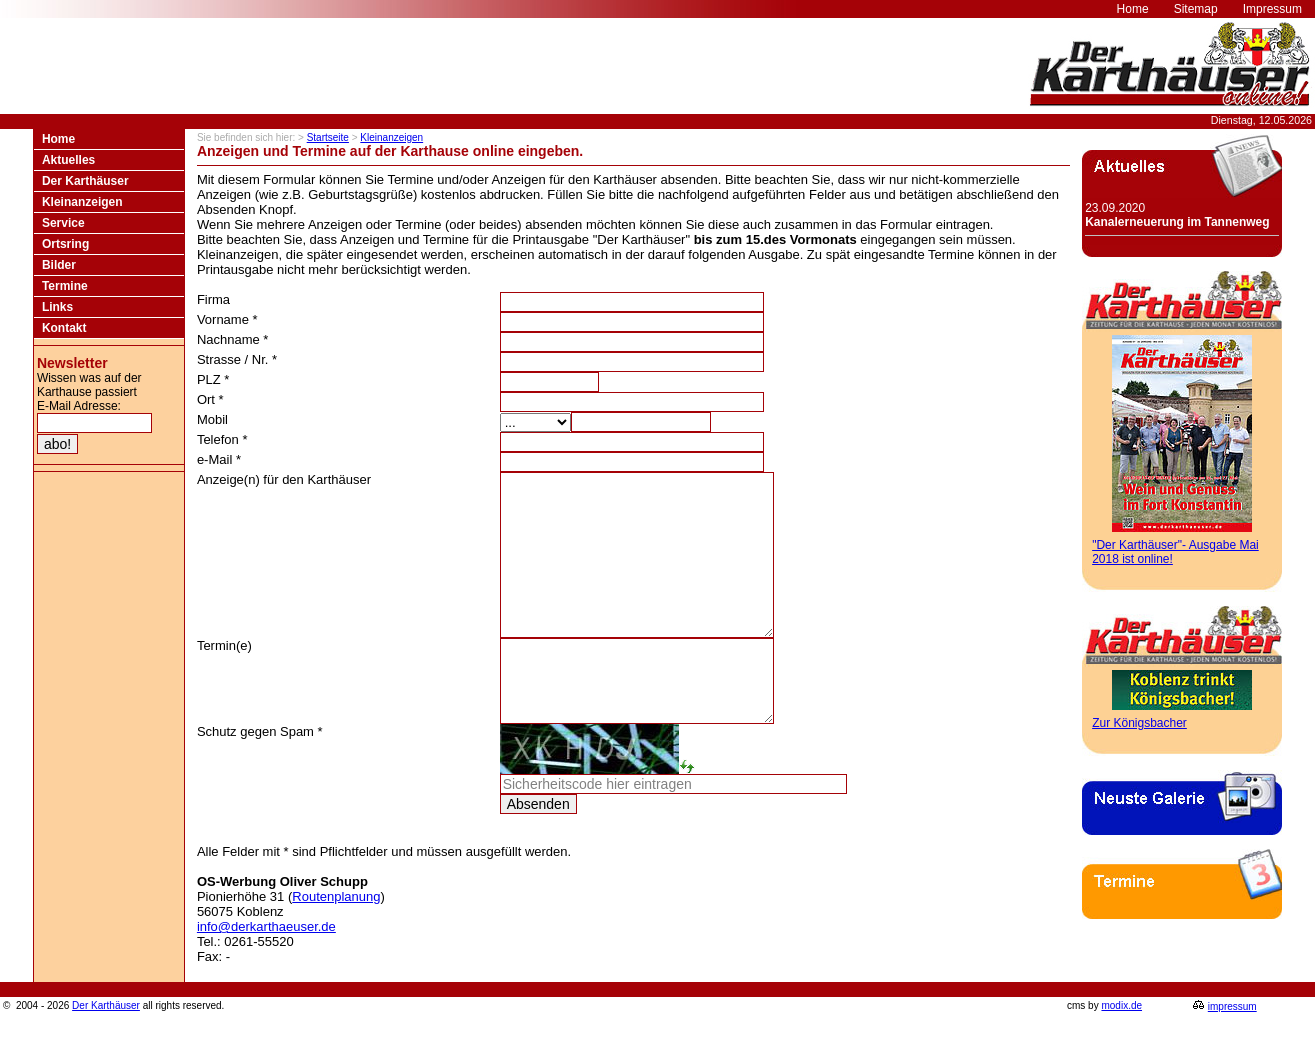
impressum (1232, 1051)
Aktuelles (68, 160)
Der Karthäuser (85, 181)
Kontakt (64, 328)
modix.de (1121, 1050)
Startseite (328, 137)
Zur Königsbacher (1139, 723)
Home (58, 139)
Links (57, 307)
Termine (65, 286)
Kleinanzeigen (82, 202)
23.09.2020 (1177, 215)
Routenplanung (336, 941)
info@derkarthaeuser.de (266, 971)
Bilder (59, 265)
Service (63, 223)
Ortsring (65, 244)
